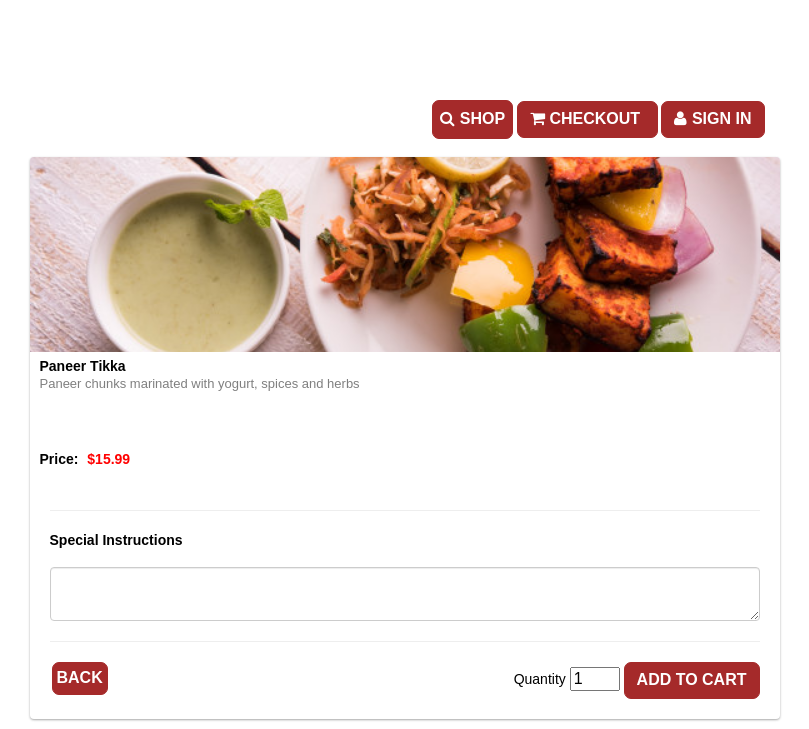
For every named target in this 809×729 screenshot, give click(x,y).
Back (80, 677)
